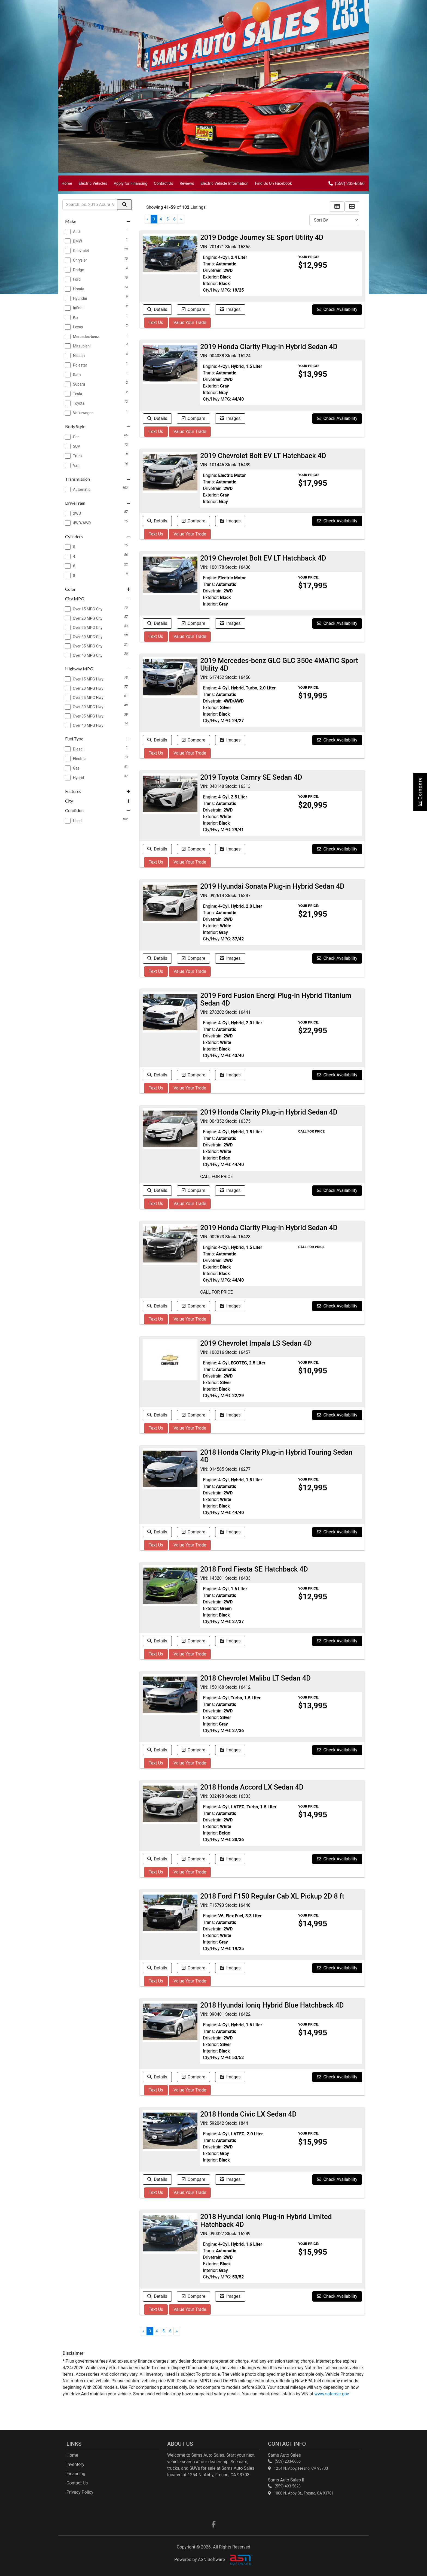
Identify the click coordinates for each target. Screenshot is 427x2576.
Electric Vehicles (93, 183)
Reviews (187, 183)
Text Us (156, 322)
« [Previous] (147, 219)
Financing (75, 2473)
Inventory (75, 2464)
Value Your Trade (189, 322)
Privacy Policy (79, 2492)
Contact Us (163, 183)
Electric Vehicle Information (224, 183)
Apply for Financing (130, 183)
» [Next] (181, 219)
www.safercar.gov (332, 2393)
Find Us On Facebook (273, 183)
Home (67, 183)
